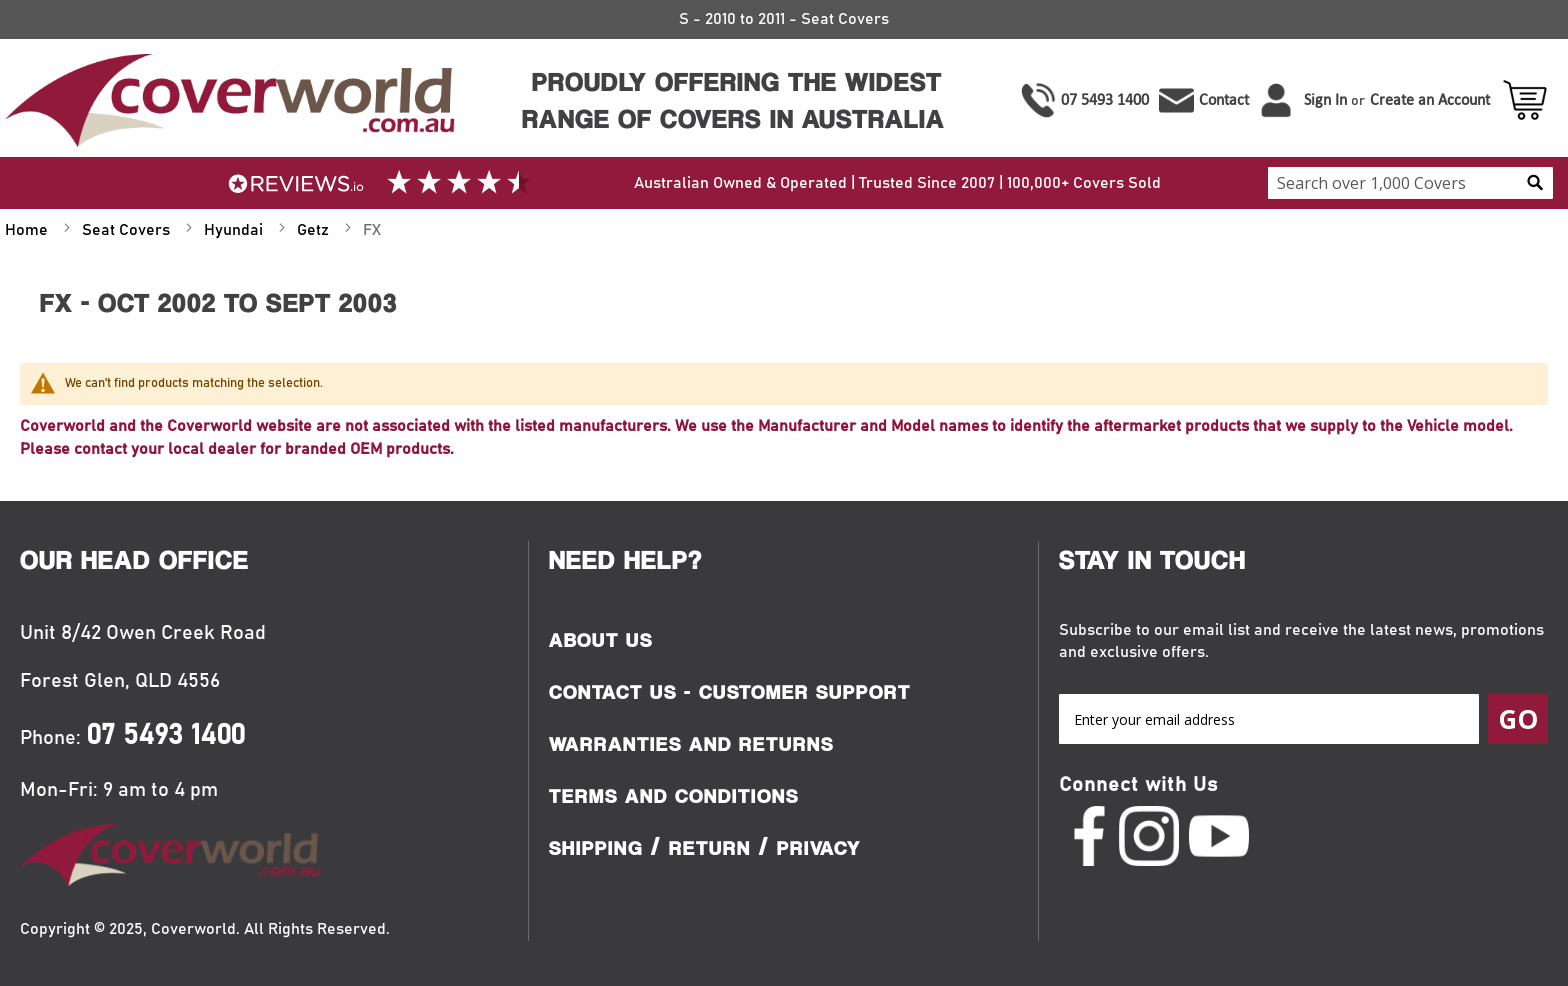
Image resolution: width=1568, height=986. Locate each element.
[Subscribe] (1518, 719)
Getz (315, 230)
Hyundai (235, 230)
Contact (1224, 99)
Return (710, 848)
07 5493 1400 (1105, 99)
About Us (601, 640)
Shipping (596, 848)
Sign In (1325, 99)
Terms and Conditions (674, 796)
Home (28, 230)
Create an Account (1430, 99)
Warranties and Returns (691, 744)
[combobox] (1410, 183)
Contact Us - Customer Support (730, 692)
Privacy (819, 848)
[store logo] (227, 100)
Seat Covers (128, 230)
